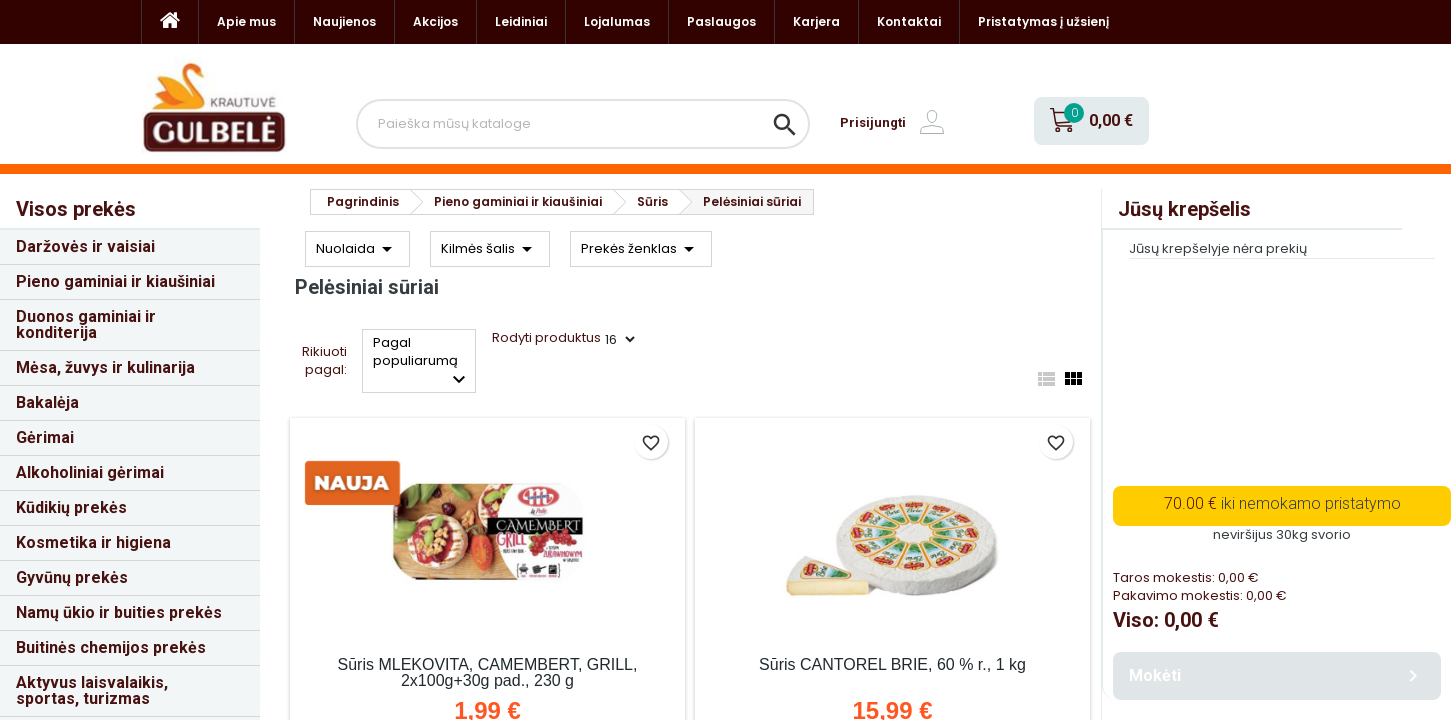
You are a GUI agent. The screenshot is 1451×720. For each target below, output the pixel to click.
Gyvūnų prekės (72, 577)
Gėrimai (45, 437)
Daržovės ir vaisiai (85, 246)
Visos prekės (76, 209)
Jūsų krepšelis (1184, 209)
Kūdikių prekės (71, 507)
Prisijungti (873, 122)
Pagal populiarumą (422, 362)
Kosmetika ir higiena (93, 542)
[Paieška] (583, 124)
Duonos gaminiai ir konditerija (86, 324)
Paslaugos (721, 21)
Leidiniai (521, 21)
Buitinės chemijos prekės (111, 647)
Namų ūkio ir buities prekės (119, 612)
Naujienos (344, 21)
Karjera (816, 21)
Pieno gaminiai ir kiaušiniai (115, 281)
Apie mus (246, 21)
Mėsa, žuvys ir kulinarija (105, 367)
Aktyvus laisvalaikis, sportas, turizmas (92, 690)
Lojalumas (617, 21)
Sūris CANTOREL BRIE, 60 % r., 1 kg (892, 664)
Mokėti (1277, 676)
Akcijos (435, 21)
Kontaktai (909, 21)
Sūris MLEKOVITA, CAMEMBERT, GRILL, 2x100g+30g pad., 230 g (488, 672)
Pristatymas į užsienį (1043, 21)
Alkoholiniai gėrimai (90, 472)
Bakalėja (47, 402)
